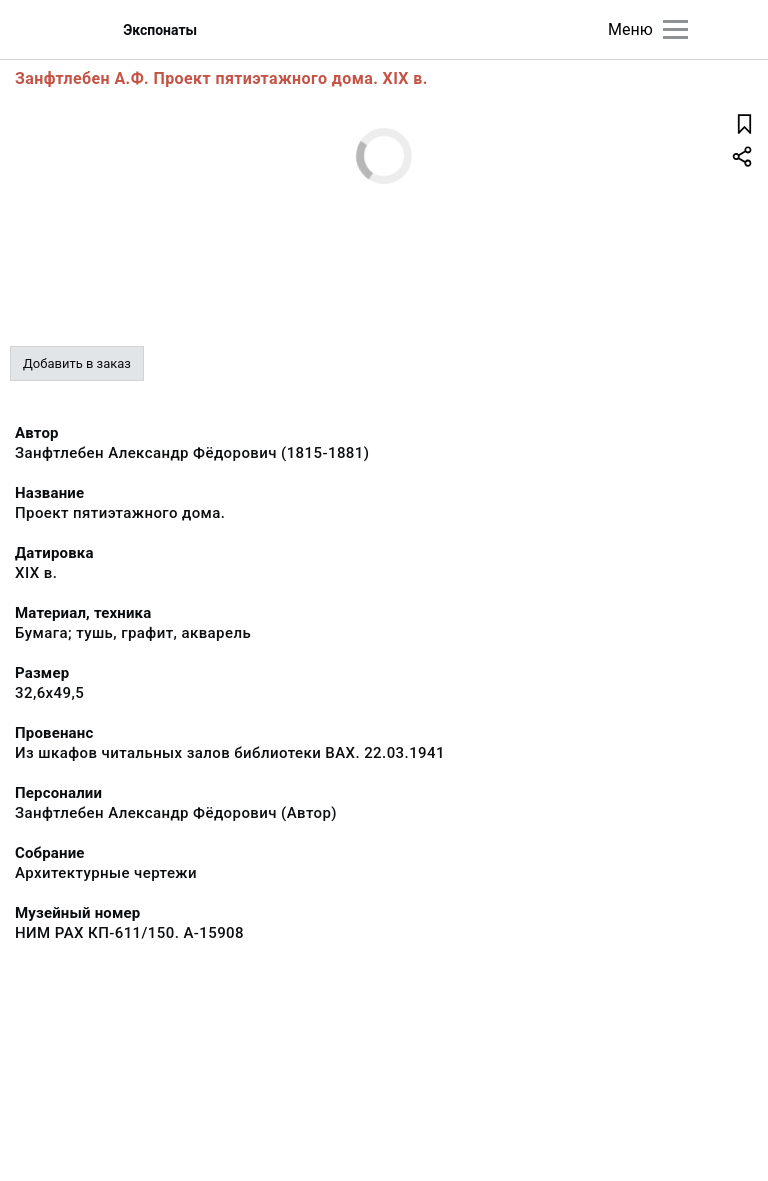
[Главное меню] (675, 29)
